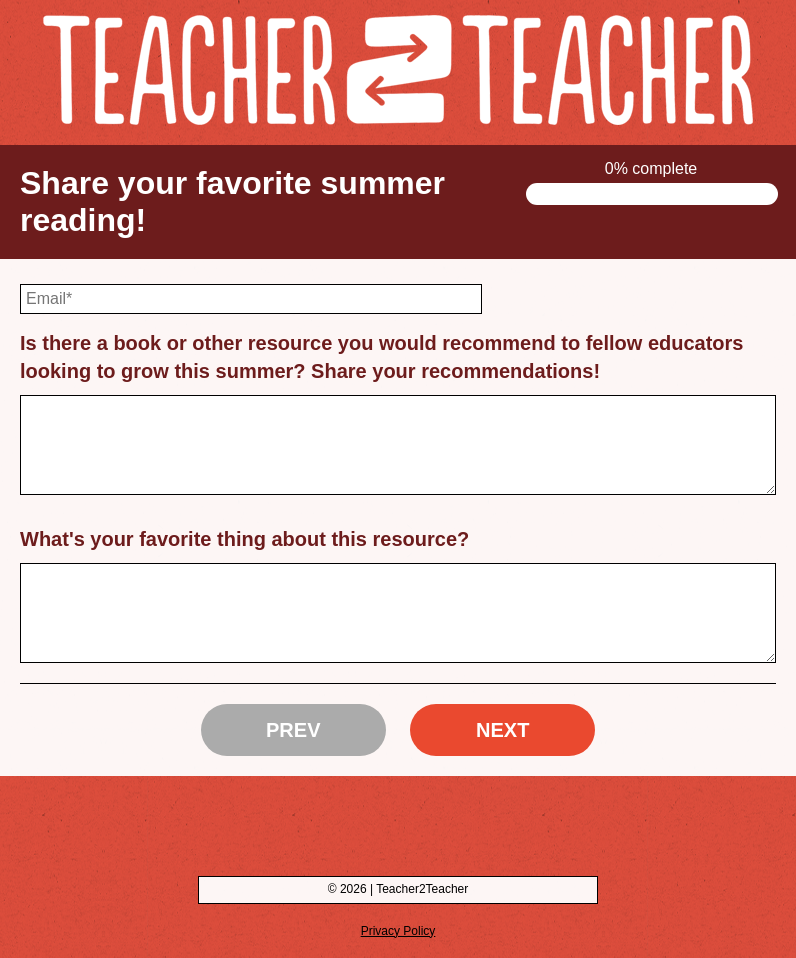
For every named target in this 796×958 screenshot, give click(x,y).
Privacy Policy (398, 931)
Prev (293, 730)
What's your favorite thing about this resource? (244, 539)
